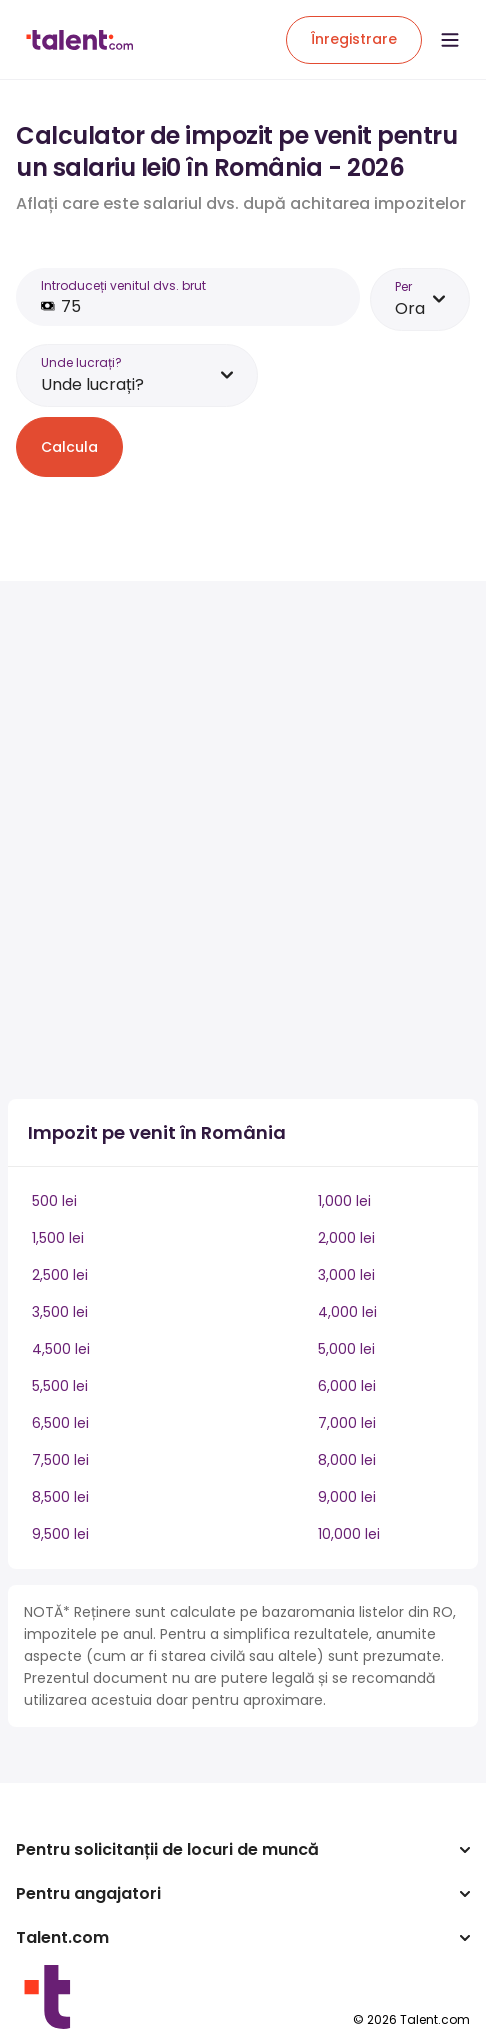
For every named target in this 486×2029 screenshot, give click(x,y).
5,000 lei (346, 1349)
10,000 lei (349, 1534)
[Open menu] (450, 40)
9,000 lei (347, 1497)
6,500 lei (60, 1423)
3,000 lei (346, 1275)
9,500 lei (60, 1534)
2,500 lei (60, 1275)
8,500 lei (60, 1497)
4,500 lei (61, 1349)
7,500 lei (60, 1460)
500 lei (54, 1201)
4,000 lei (347, 1312)
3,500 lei (60, 1312)
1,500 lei (58, 1238)
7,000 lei (347, 1423)
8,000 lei (347, 1460)
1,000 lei (344, 1201)
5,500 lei (60, 1386)
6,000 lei (347, 1386)
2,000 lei (346, 1238)
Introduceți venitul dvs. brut (123, 285)
